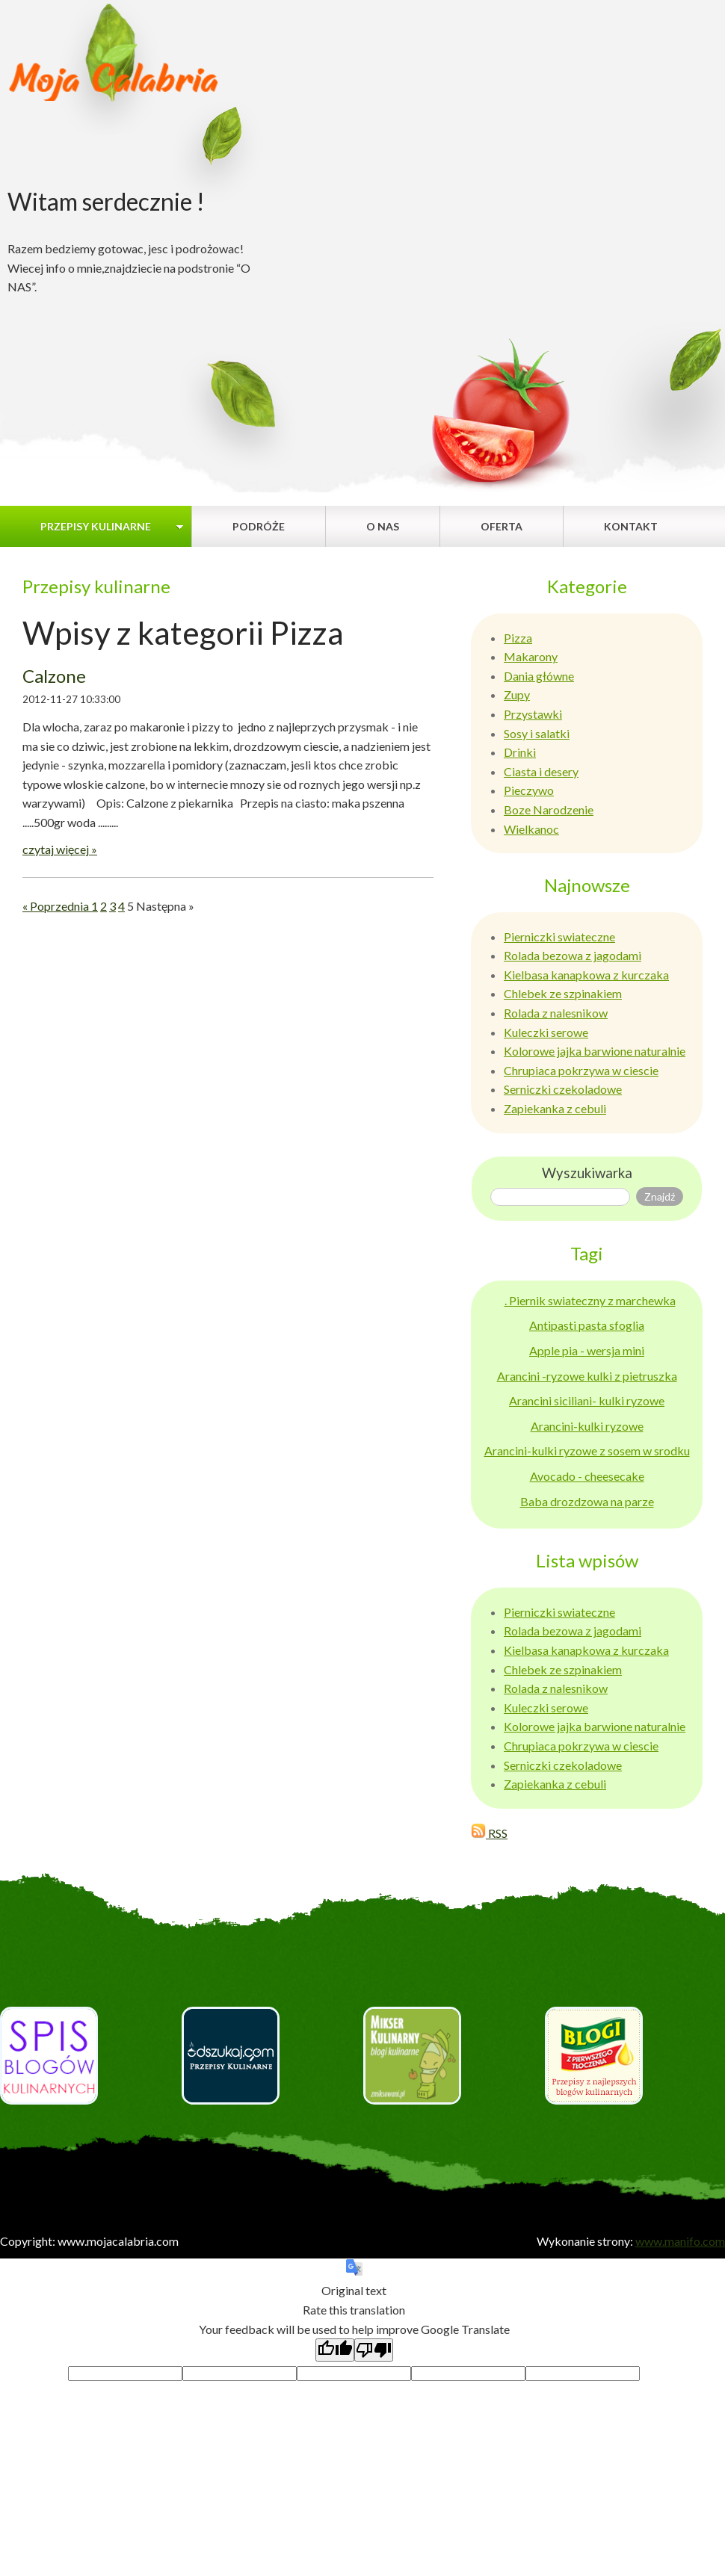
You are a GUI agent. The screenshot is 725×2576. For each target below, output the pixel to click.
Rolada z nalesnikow (556, 1013)
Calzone (54, 676)
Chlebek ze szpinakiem (563, 993)
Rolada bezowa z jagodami (572, 955)
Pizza (518, 638)
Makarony (531, 656)
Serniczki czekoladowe (563, 1089)
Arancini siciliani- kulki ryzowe (586, 1400)
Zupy (517, 694)
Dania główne (539, 676)
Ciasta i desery (541, 771)
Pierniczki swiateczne (559, 936)
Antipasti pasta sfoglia (586, 1325)
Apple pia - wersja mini (586, 1350)
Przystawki (533, 714)
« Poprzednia (56, 906)
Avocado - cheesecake (587, 1476)
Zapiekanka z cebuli (555, 1108)
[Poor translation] (373, 2350)
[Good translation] (334, 2350)
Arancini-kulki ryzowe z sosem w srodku (587, 1450)
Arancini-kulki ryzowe (587, 1426)
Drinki (520, 752)
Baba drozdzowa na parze (587, 1501)
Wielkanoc (531, 829)
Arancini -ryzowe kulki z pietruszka (587, 1376)
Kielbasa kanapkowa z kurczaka (586, 974)
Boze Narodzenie (548, 809)
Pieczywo (529, 790)
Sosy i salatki (537, 733)
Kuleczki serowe (546, 1032)
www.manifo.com (680, 2241)
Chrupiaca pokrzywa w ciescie (581, 1070)
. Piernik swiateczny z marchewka (590, 1300)
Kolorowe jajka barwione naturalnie (594, 1051)
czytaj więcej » (59, 849)
